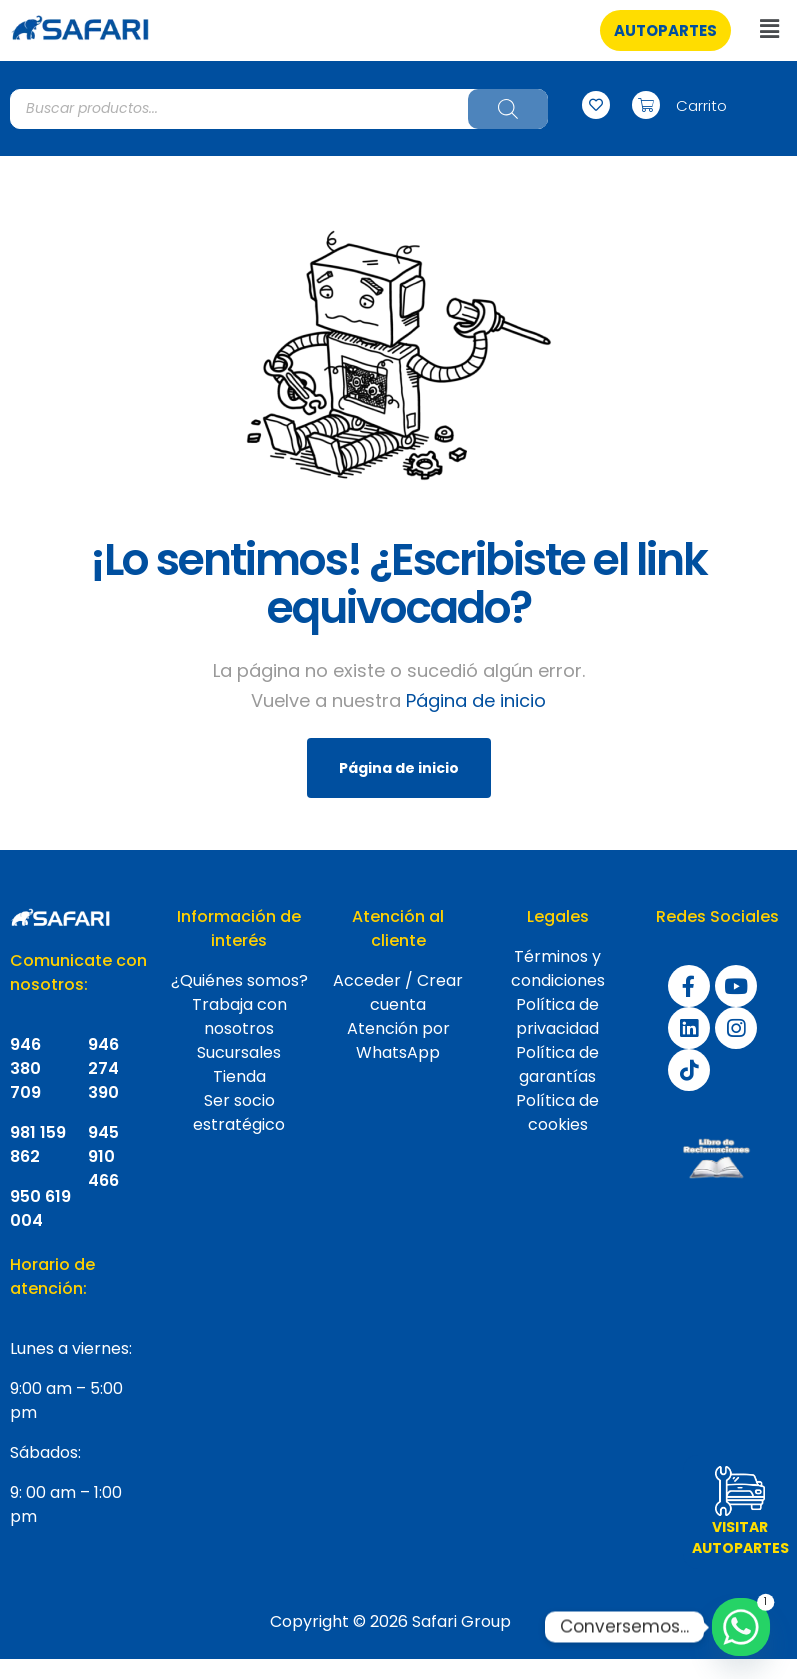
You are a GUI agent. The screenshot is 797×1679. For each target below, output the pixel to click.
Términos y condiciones (558, 968)
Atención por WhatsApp (398, 1040)
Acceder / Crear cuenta (398, 992)
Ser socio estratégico (239, 1112)
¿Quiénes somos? (239, 980)
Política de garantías (557, 1064)
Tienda (239, 1076)
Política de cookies (557, 1112)
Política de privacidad (557, 1016)
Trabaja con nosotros (239, 1016)
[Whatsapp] (741, 1627)
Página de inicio (476, 700)
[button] (665, 30)
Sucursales (239, 1052)
